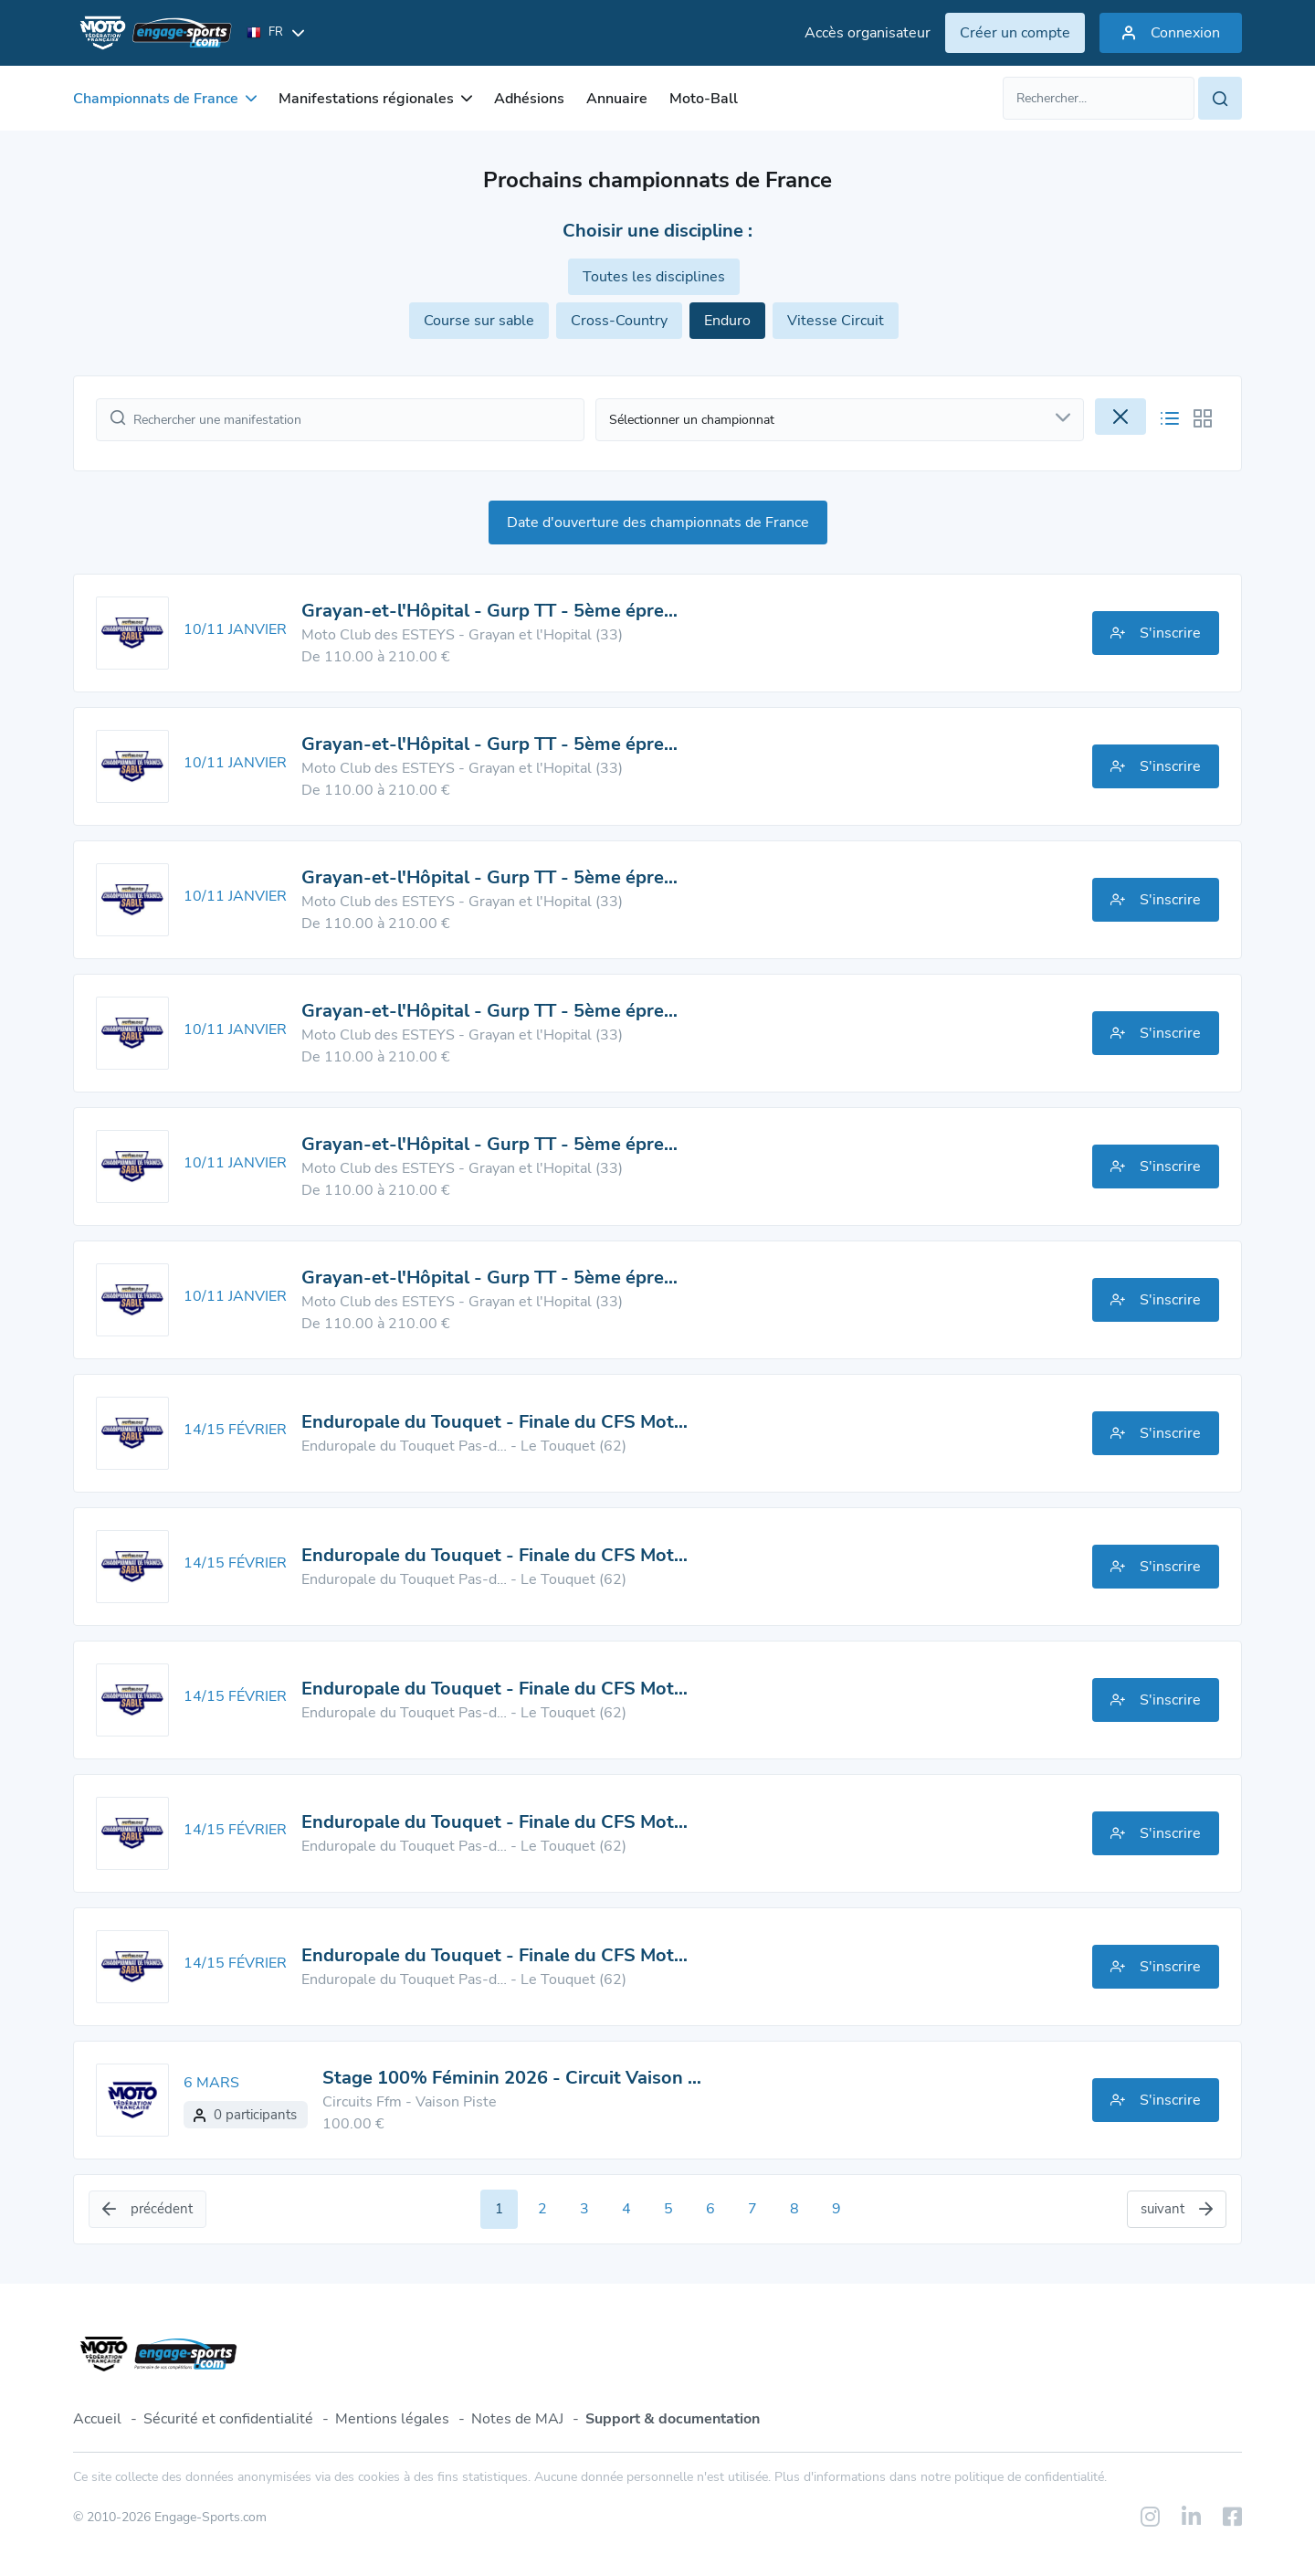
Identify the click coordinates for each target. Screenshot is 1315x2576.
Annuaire (616, 99)
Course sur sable (479, 321)
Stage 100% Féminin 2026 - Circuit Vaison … (511, 2077)
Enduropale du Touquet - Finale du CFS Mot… (494, 1421)
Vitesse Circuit (835, 321)
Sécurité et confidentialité (228, 2419)
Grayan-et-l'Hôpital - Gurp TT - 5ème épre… (489, 610)
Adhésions (529, 99)
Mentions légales (392, 2419)
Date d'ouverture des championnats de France (658, 522)
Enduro (727, 321)
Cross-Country (619, 321)
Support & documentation (672, 2419)
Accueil (97, 2419)
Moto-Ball (703, 99)
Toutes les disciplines (654, 277)
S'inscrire (1155, 633)
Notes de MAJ (517, 2419)
